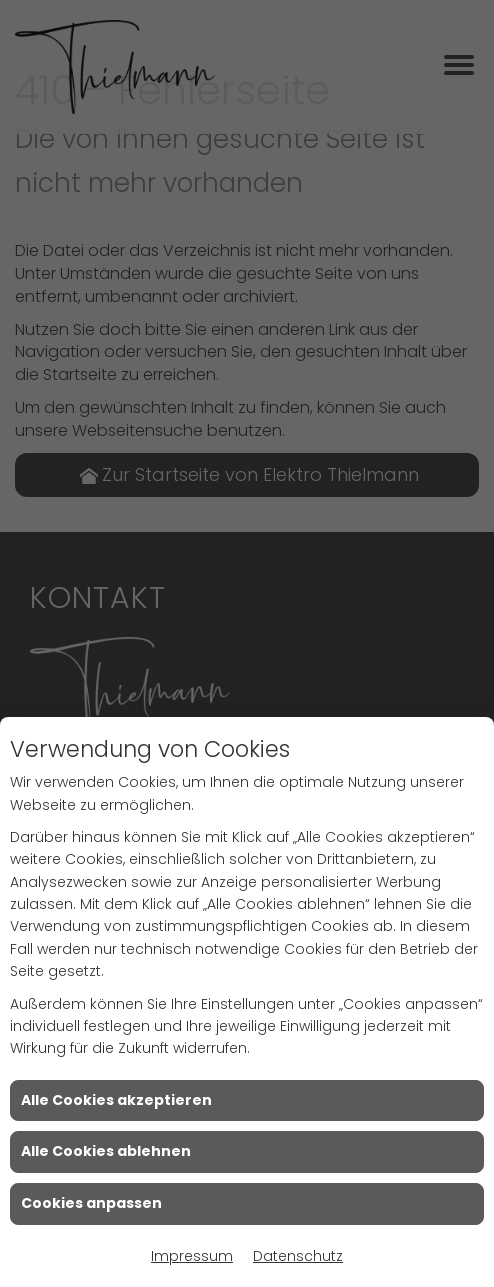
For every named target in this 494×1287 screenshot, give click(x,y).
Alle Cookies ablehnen (106, 1151)
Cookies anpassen (91, 1203)
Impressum (192, 1256)
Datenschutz (298, 1256)
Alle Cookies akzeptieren (116, 1100)
